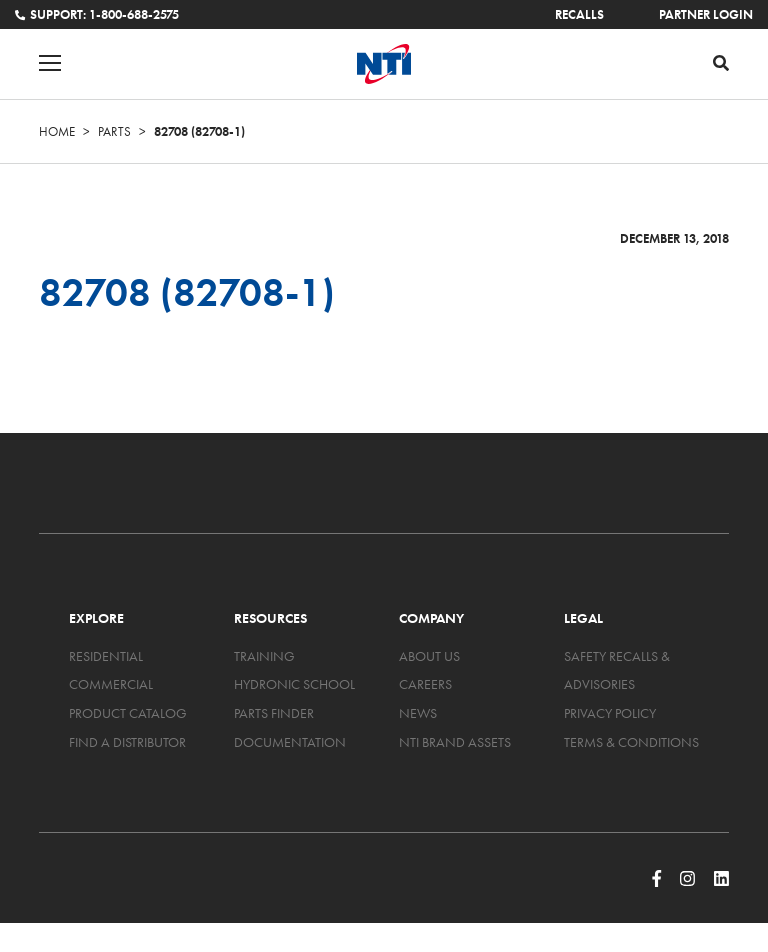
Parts (114, 131)
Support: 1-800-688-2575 (97, 14)
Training (264, 656)
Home (57, 131)
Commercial (111, 684)
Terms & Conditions (631, 742)
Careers (425, 684)
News (418, 713)
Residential (106, 656)
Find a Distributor (127, 742)
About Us (429, 656)
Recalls (579, 14)
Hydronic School (294, 684)
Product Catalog (128, 713)
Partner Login (706, 14)
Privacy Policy (610, 713)
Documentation (290, 742)
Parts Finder (274, 713)
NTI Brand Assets (455, 742)
